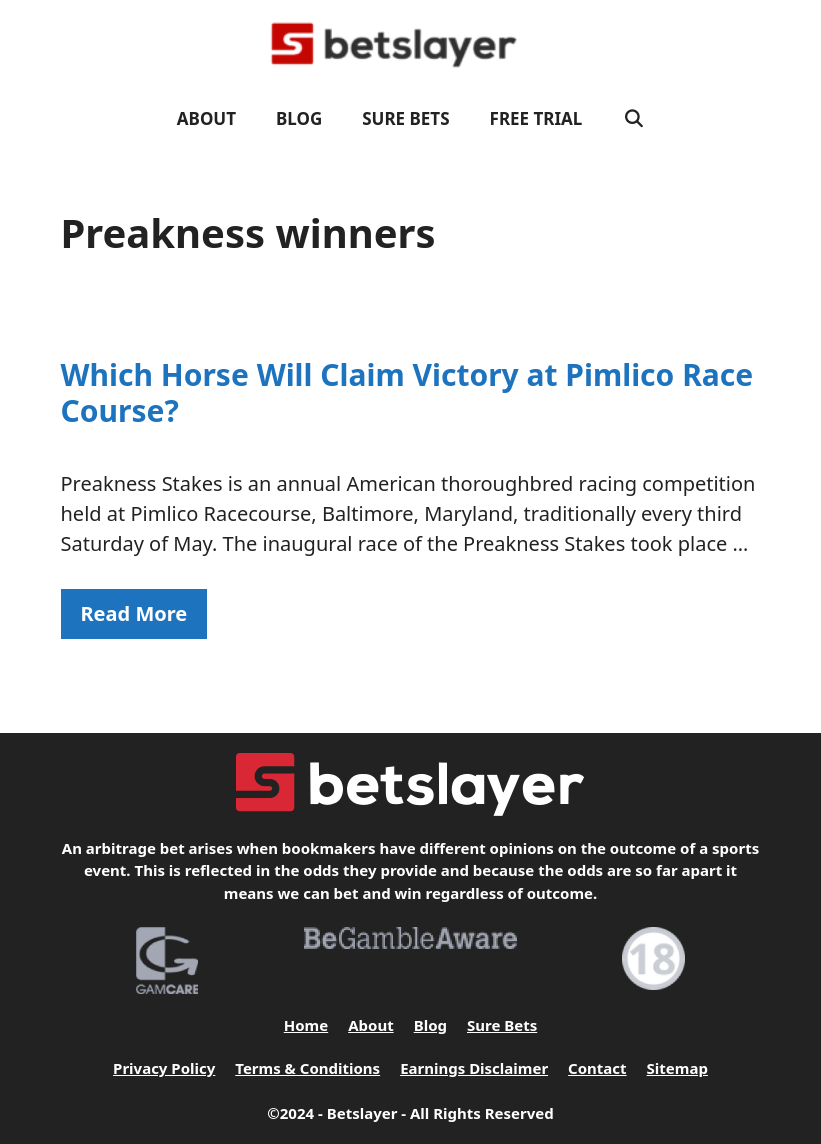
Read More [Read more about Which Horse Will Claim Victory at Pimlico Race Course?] (134, 613)
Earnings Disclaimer (474, 1068)
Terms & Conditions (307, 1068)
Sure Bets (405, 118)
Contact (597, 1068)
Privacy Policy (164, 1068)
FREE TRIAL (536, 118)
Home (306, 1025)
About (206, 118)
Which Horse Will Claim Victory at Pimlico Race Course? (407, 392)
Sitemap (677, 1068)
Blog (299, 118)
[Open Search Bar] (633, 119)
